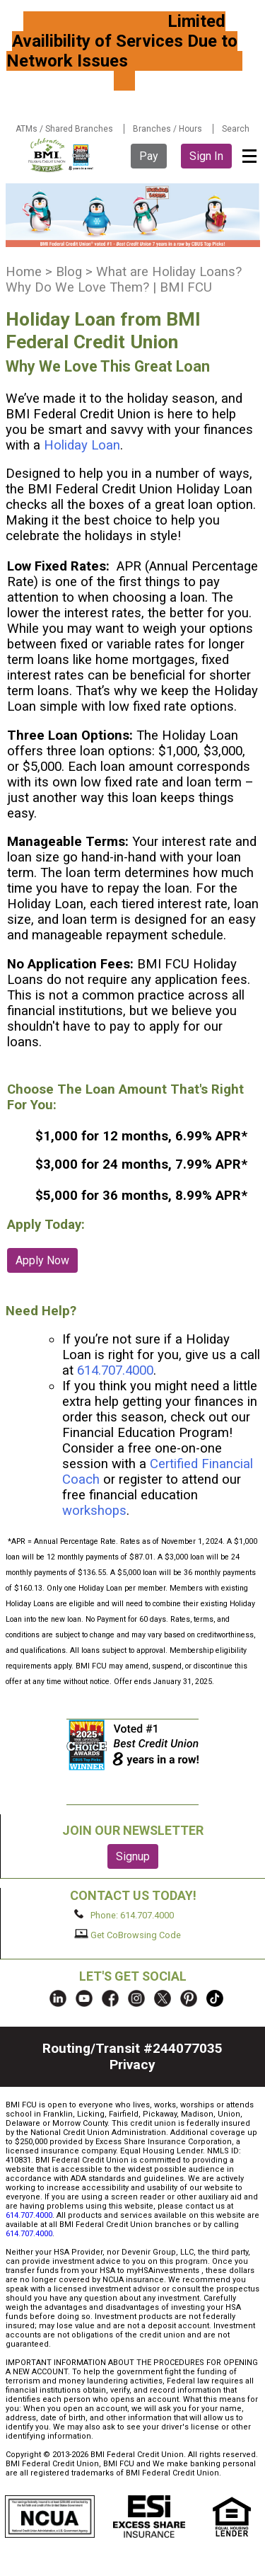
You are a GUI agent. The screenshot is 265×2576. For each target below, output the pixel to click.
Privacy (132, 2064)
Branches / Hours (167, 129)
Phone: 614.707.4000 (124, 1914)
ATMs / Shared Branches (64, 129)
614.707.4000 (115, 1370)
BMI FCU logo (61, 155)
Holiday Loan (82, 445)
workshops (94, 1510)
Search (235, 129)
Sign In (206, 156)
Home (24, 272)
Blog (69, 272)
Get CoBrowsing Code (127, 1934)
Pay (148, 156)
